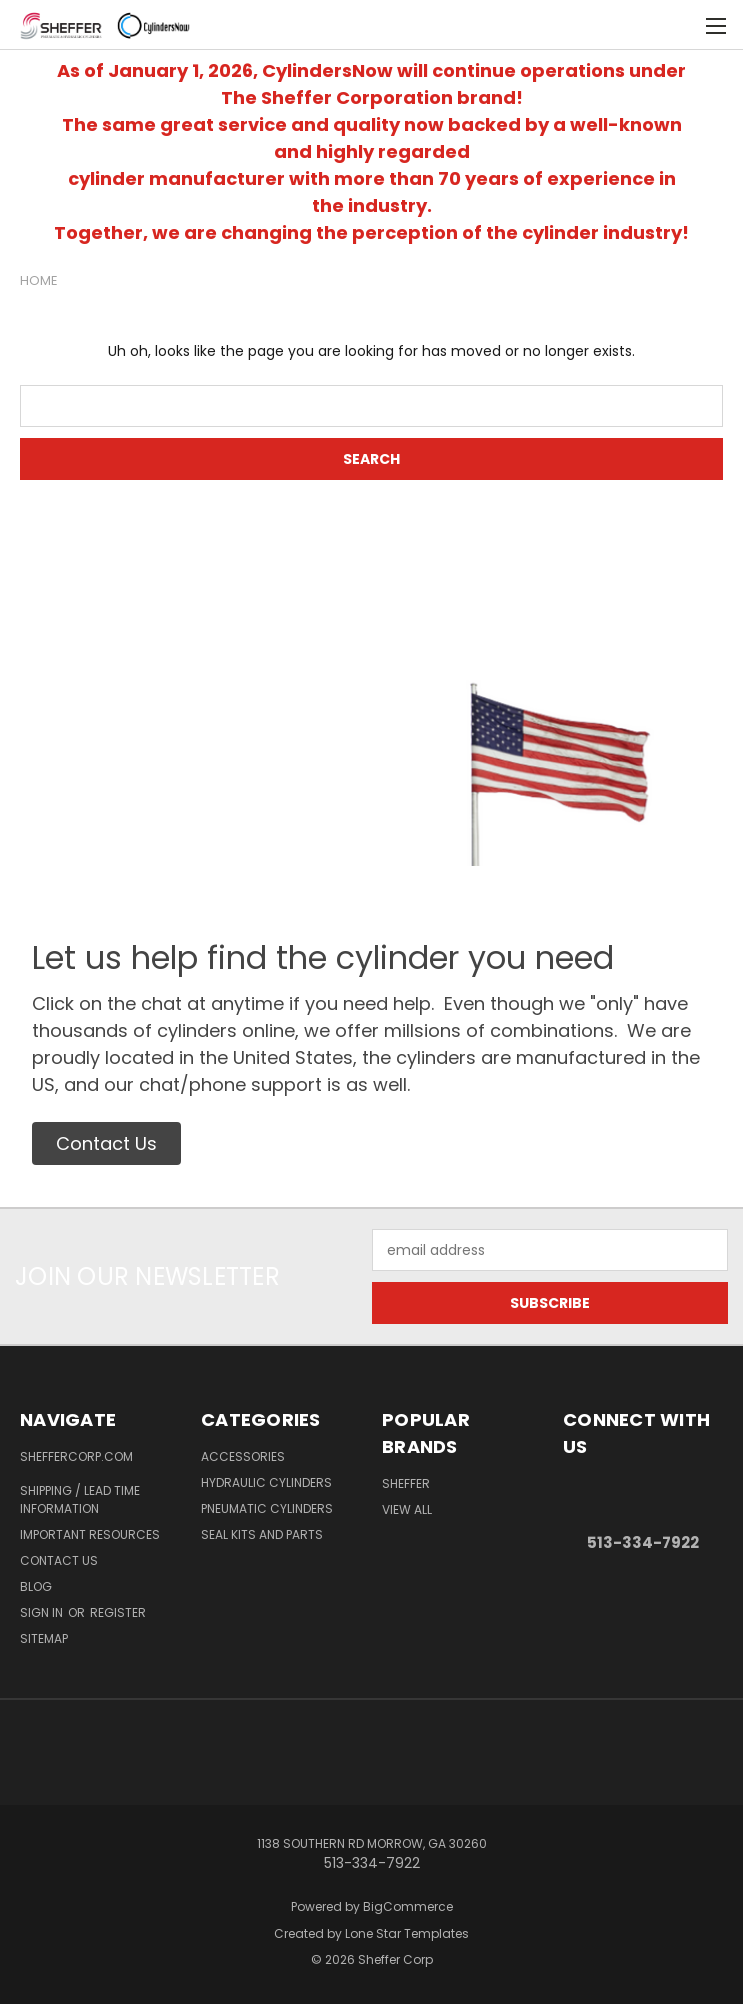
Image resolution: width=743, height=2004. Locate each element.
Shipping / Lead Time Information (80, 1499)
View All (407, 1509)
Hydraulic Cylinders (266, 1482)
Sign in (43, 1612)
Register (118, 1612)
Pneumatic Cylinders (267, 1508)
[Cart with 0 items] (678, 25)
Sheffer (406, 1483)
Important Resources (90, 1534)
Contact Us (59, 1560)
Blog (36, 1586)
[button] (106, 1143)
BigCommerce (408, 1906)
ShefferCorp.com (76, 1456)
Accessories (243, 1456)
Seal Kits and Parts (262, 1534)
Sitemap (44, 1638)
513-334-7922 (643, 1542)
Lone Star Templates (407, 1933)
